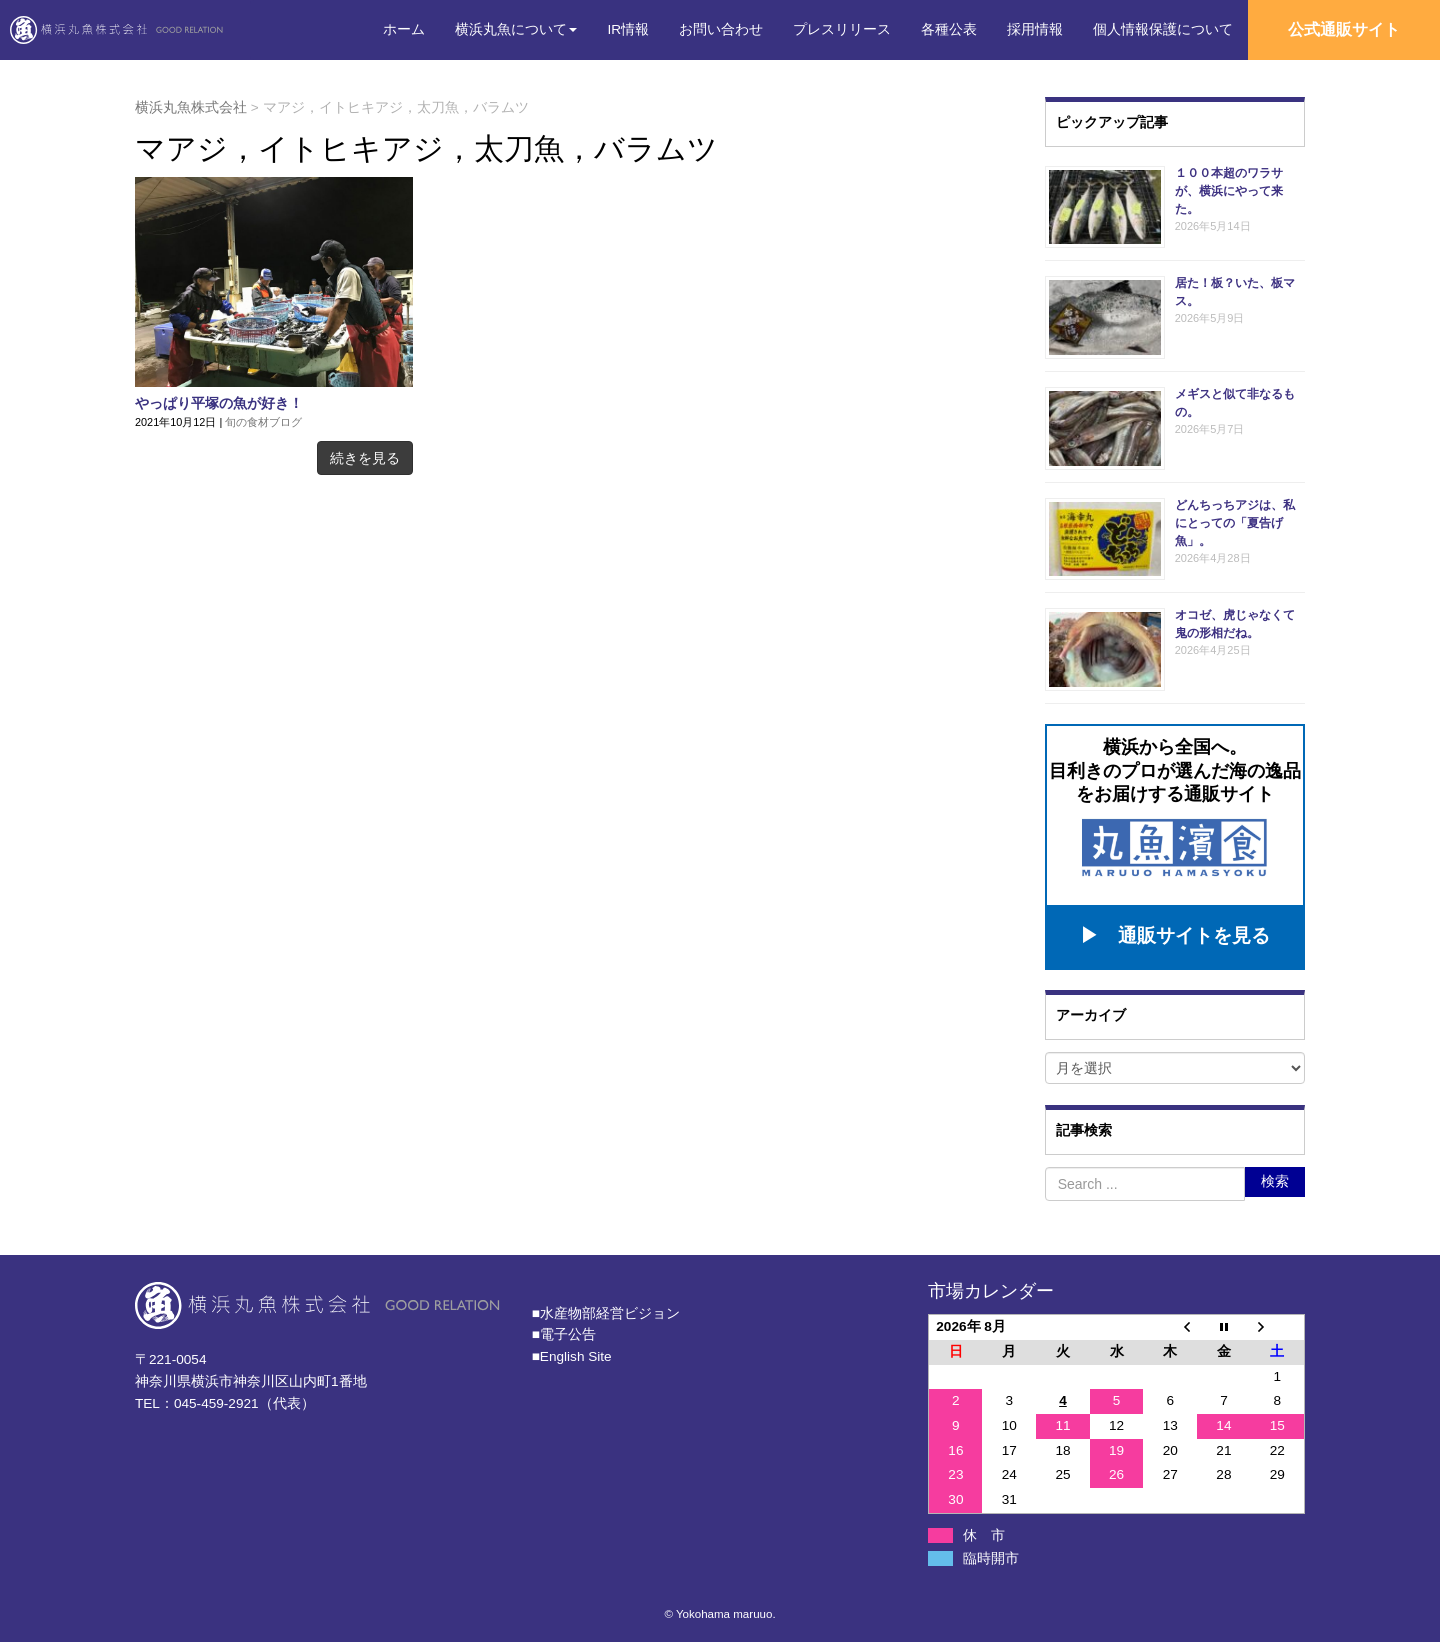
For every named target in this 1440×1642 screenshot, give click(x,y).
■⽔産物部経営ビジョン (606, 1305)
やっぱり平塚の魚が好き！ (219, 403)
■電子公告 (564, 1327)
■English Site (572, 1349)
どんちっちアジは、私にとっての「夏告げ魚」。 (1235, 523)
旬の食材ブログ (263, 422)
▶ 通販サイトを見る (1175, 929)
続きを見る (365, 458)
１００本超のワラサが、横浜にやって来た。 (1229, 191)
